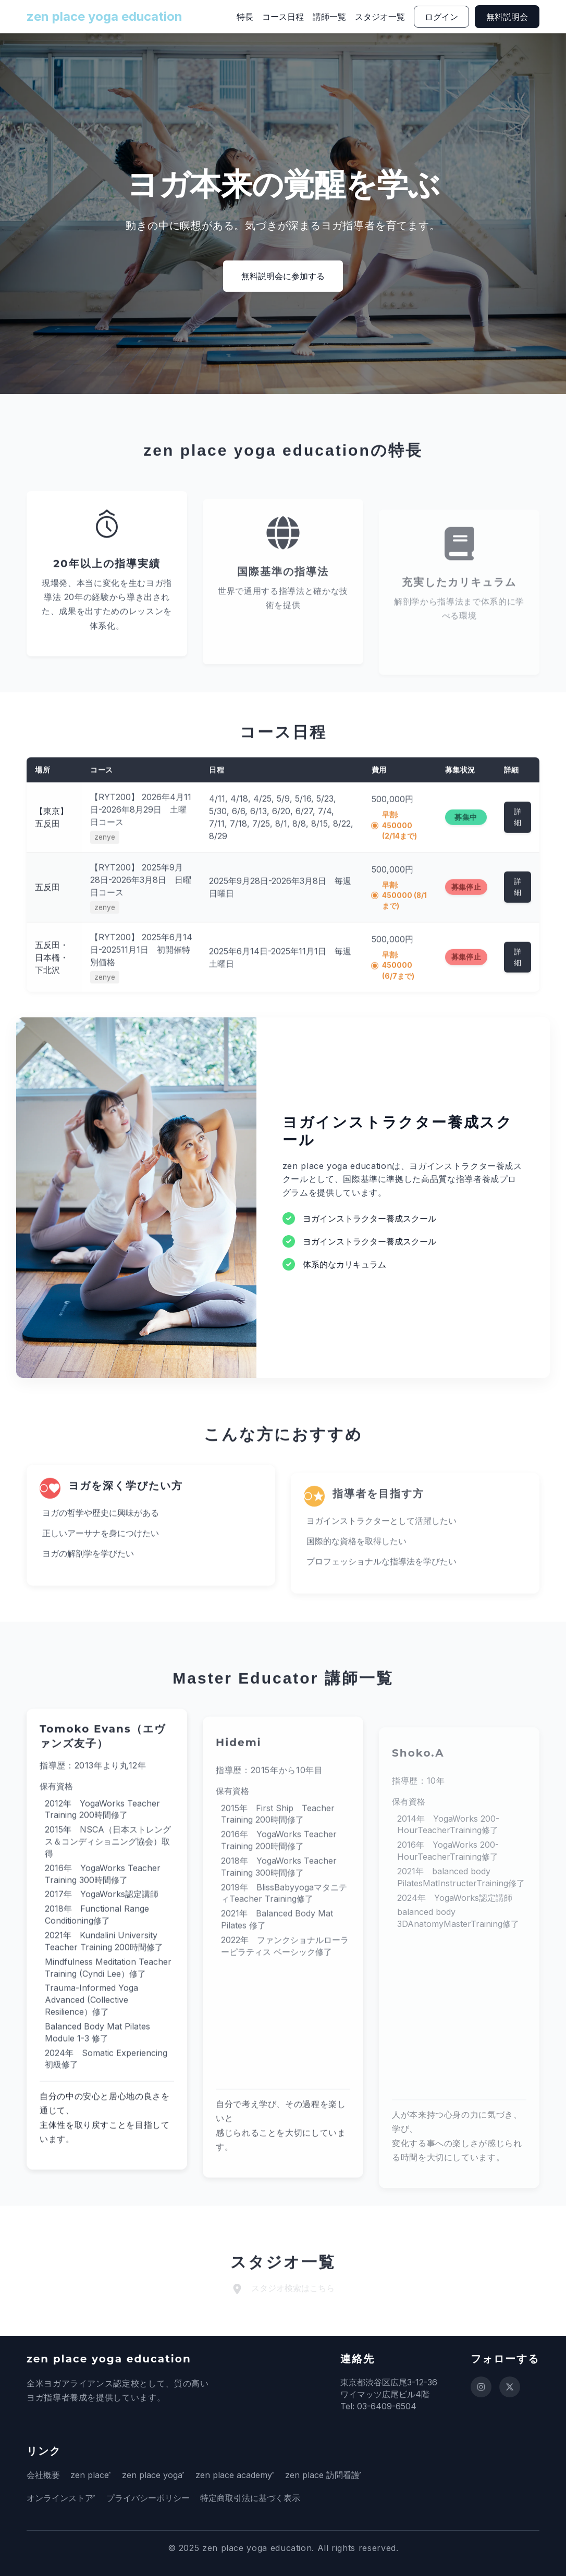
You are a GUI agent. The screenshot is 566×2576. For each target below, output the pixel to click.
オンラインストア (60, 2498)
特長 (245, 16)
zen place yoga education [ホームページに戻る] (104, 16)
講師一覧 (329, 16)
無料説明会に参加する (283, 276)
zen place (89, 2475)
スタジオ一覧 (380, 16)
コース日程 (283, 16)
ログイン (441, 16)
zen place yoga (159, 2475)
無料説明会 (507, 16)
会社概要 (43, 2475)
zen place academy (247, 2475)
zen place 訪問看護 (342, 2475)
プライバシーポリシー (154, 2498)
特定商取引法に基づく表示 (257, 2498)
